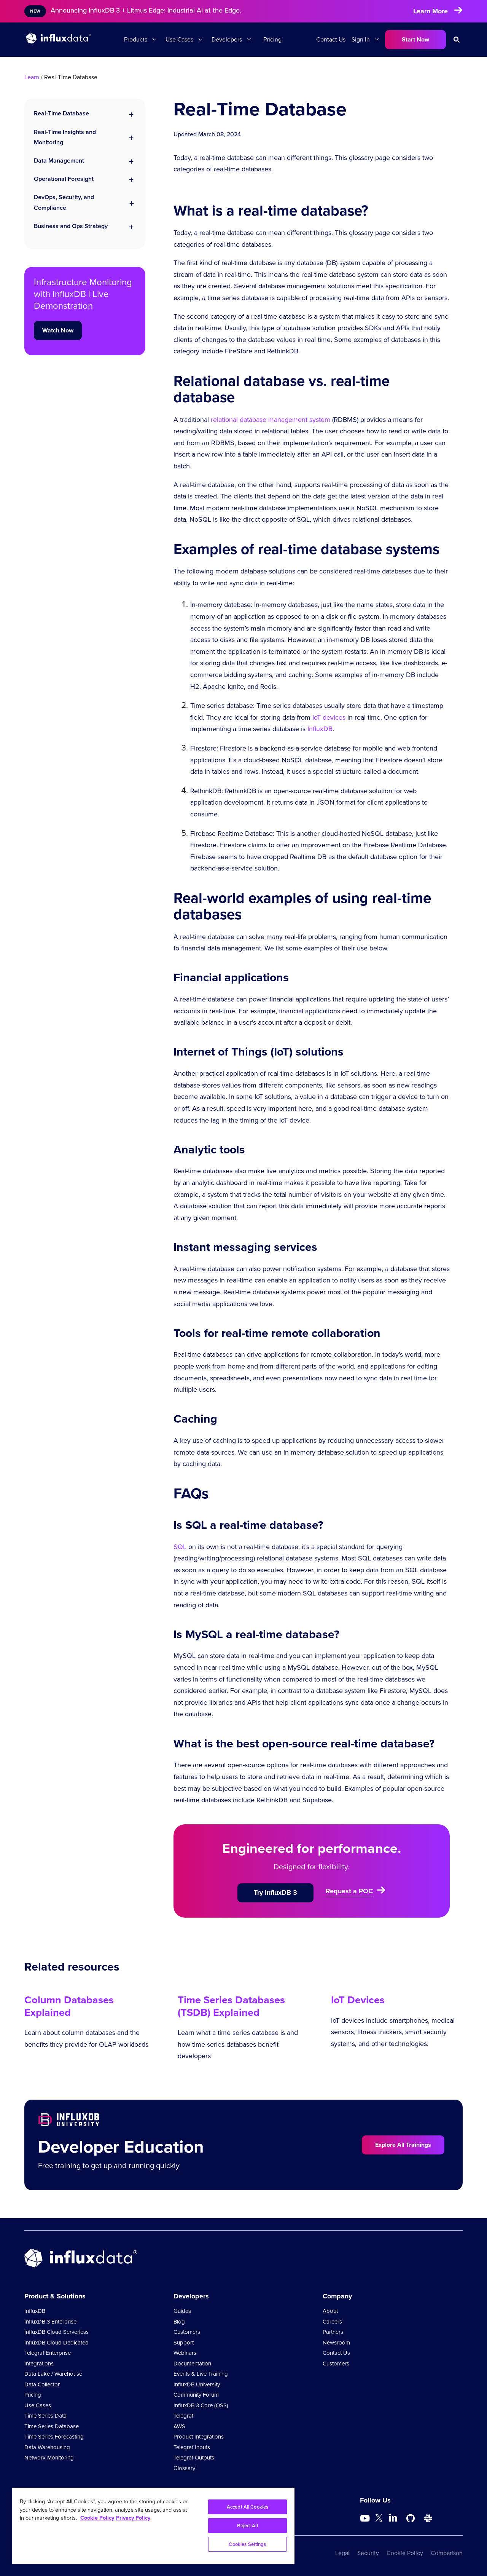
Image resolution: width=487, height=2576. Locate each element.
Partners (333, 2332)
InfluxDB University (196, 2384)
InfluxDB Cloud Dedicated (56, 2342)
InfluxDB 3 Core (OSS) (200, 2405)
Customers (186, 2332)
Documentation (192, 2363)
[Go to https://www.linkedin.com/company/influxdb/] (393, 2518)
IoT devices (328, 717)
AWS (179, 2426)
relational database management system (270, 420)
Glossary (184, 2468)
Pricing (272, 39)
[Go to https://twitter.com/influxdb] (379, 2519)
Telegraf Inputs (191, 2447)
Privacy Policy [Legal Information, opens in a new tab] (133, 2518)
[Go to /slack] (428, 2518)
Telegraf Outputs (193, 2457)
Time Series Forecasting (54, 2436)
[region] (153, 2526)
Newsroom (336, 2342)
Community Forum (196, 2395)
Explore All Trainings (403, 2144)
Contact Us (330, 39)
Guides (182, 2311)
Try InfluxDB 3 (275, 1892)
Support (183, 2342)
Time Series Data (45, 2416)
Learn (31, 77)
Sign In (361, 39)
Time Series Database (51, 2426)
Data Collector (42, 2384)
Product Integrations (198, 2436)
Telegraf (183, 2416)
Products (135, 39)
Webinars (184, 2353)
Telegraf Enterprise (47, 2353)
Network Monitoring (49, 2457)
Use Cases (179, 39)
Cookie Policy (405, 2553)
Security (368, 2553)
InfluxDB (320, 729)
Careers (332, 2321)
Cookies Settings (247, 2544)
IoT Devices (358, 1999)
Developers (227, 39)
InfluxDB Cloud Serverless (56, 2332)
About (330, 2311)
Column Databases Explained (69, 2006)
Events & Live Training (200, 2374)
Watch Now (57, 330)
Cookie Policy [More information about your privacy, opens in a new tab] (97, 2518)
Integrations (39, 2363)
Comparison (447, 2553)
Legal (342, 2553)
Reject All (247, 2525)
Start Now (415, 39)
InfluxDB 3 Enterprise (50, 2321)
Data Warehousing (47, 2447)
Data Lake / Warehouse (53, 2374)
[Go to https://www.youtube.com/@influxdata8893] (366, 2518)
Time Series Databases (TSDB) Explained (231, 2006)
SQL (179, 1547)
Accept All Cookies (247, 2507)
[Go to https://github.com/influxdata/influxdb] (410, 2518)
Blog (179, 2321)
